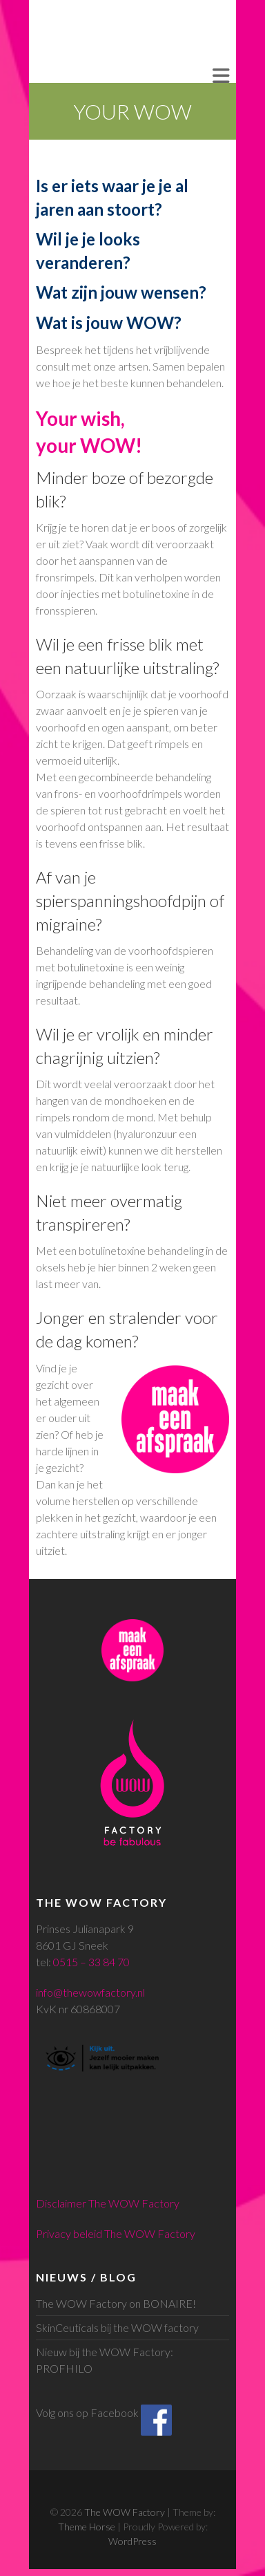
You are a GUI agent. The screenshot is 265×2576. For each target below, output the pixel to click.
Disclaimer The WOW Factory (107, 2203)
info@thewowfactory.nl (90, 1992)
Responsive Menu (221, 75)
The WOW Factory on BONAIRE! (116, 2303)
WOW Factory (159, 2233)
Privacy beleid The (80, 2233)
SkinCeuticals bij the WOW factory (117, 2327)
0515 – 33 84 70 (91, 1961)
